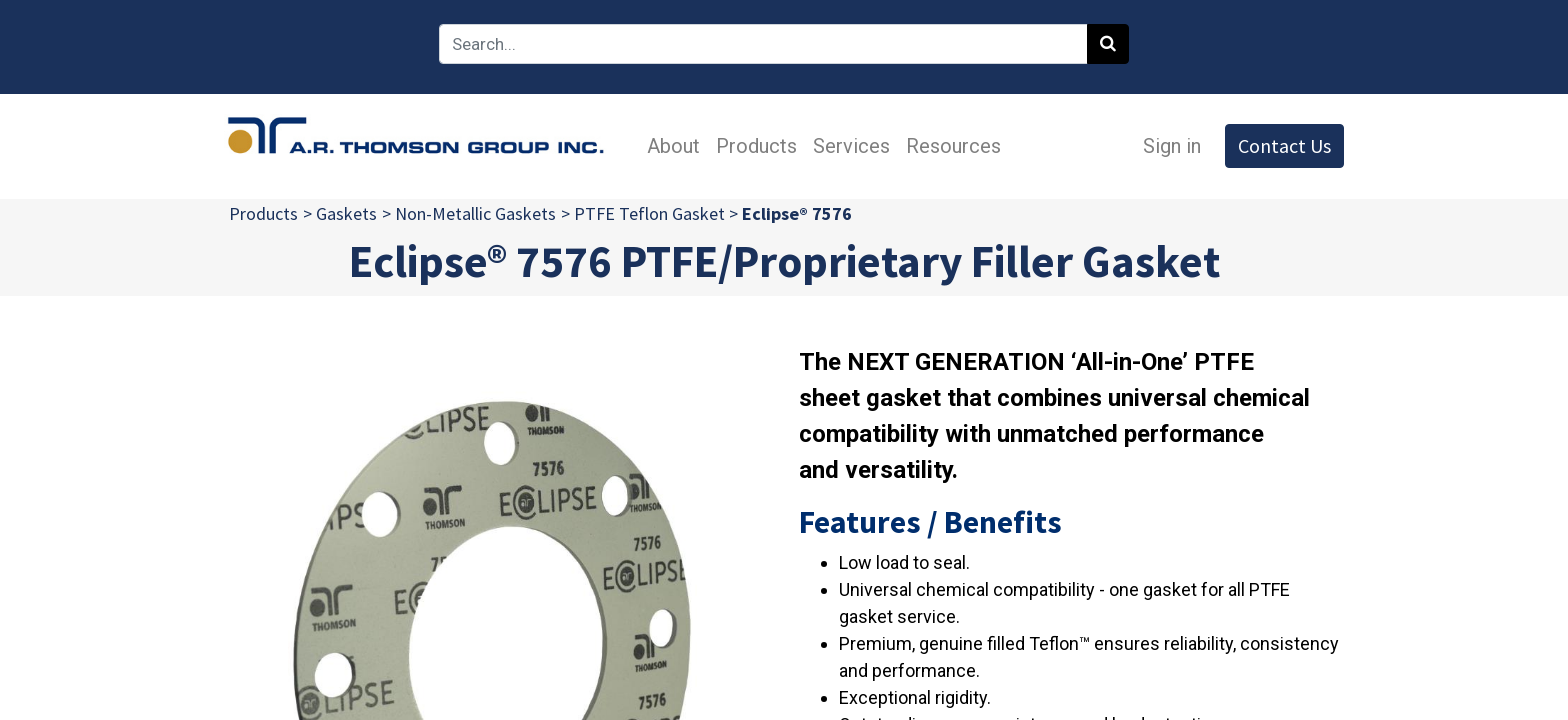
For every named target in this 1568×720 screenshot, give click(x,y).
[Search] (1108, 44)
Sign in (1167, 146)
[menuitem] (677, 146)
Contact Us (1279, 145)
